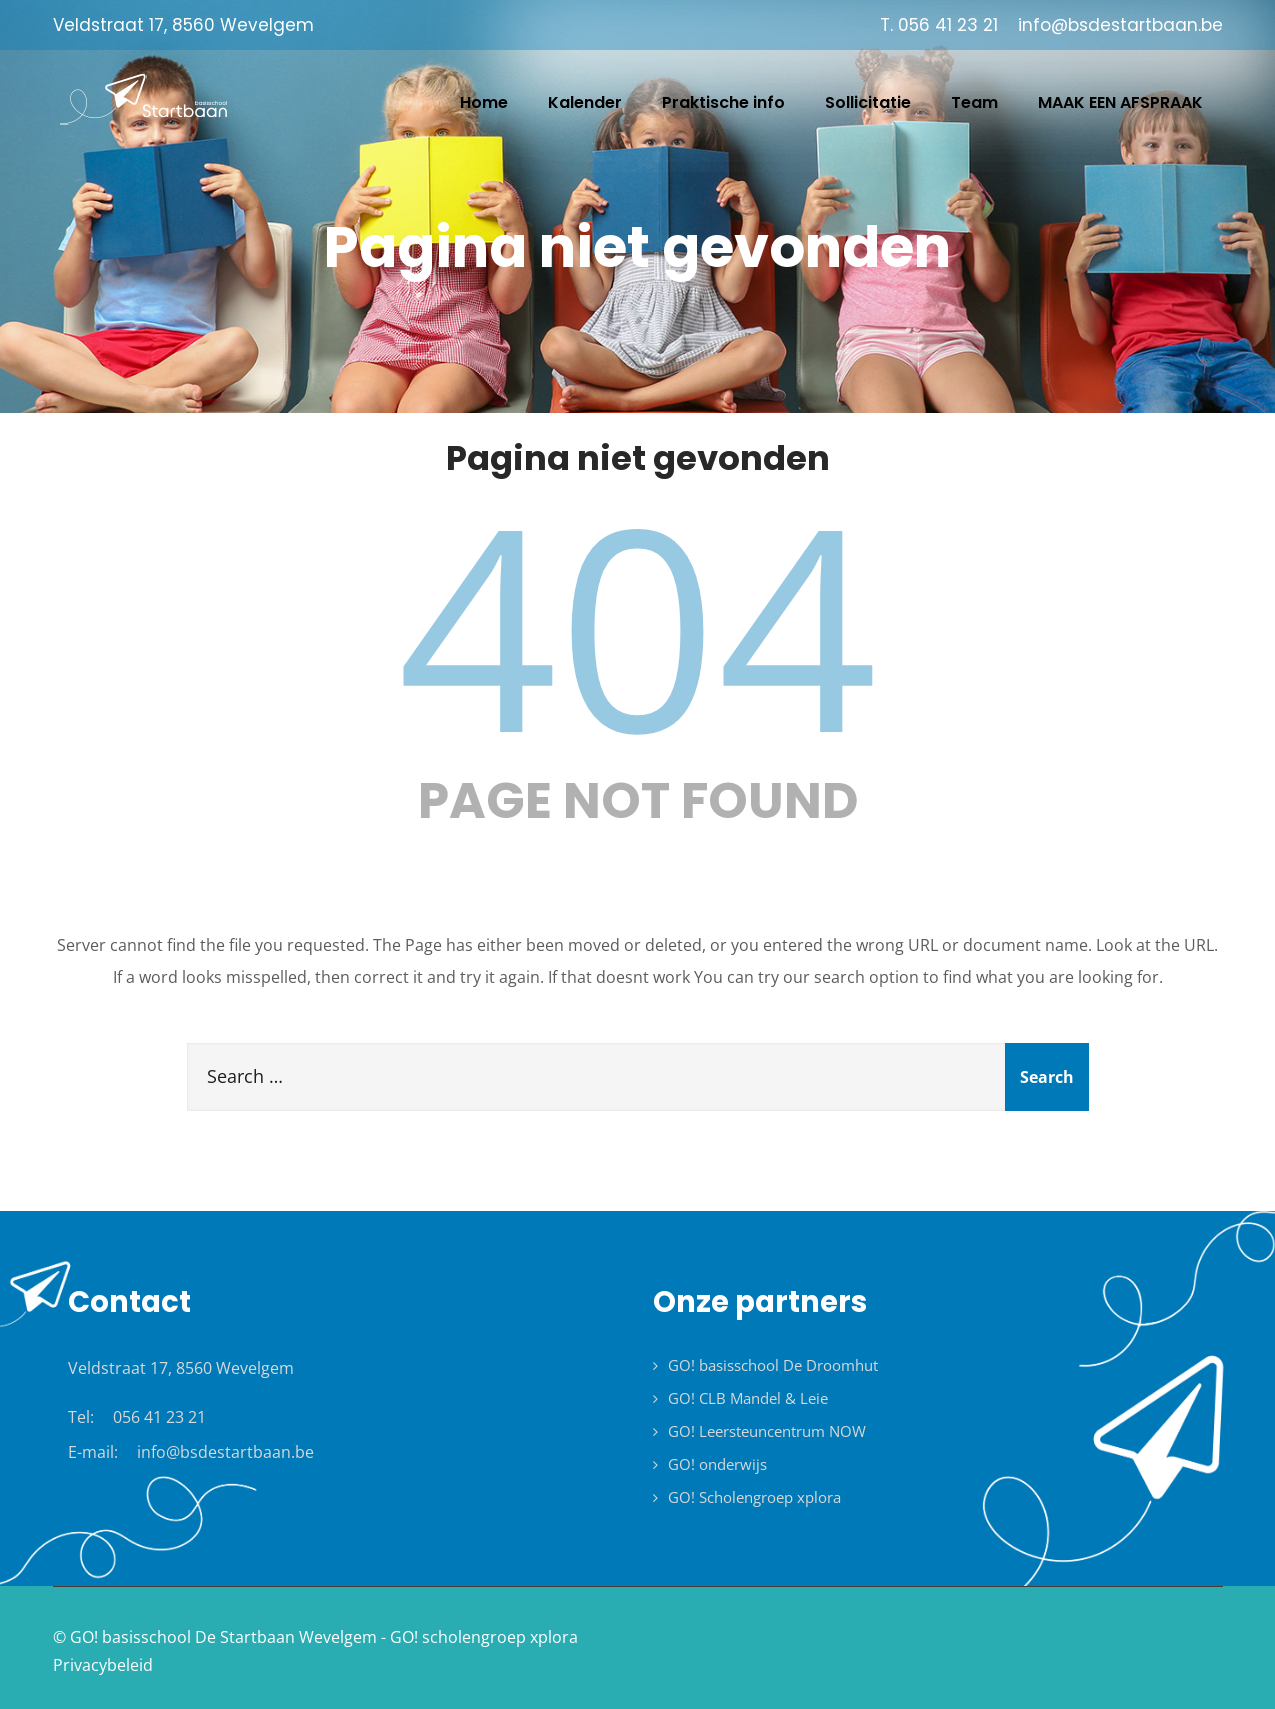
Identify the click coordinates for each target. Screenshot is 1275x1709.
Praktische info (723, 102)
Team (974, 102)
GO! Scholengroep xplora (754, 1497)
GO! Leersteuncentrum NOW (767, 1431)
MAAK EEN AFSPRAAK (1120, 102)
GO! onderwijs (717, 1464)
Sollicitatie (868, 102)
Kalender (585, 102)
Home (484, 102)
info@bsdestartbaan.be (225, 1452)
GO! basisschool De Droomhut (773, 1365)
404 (638, 623)
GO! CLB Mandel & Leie (748, 1398)
